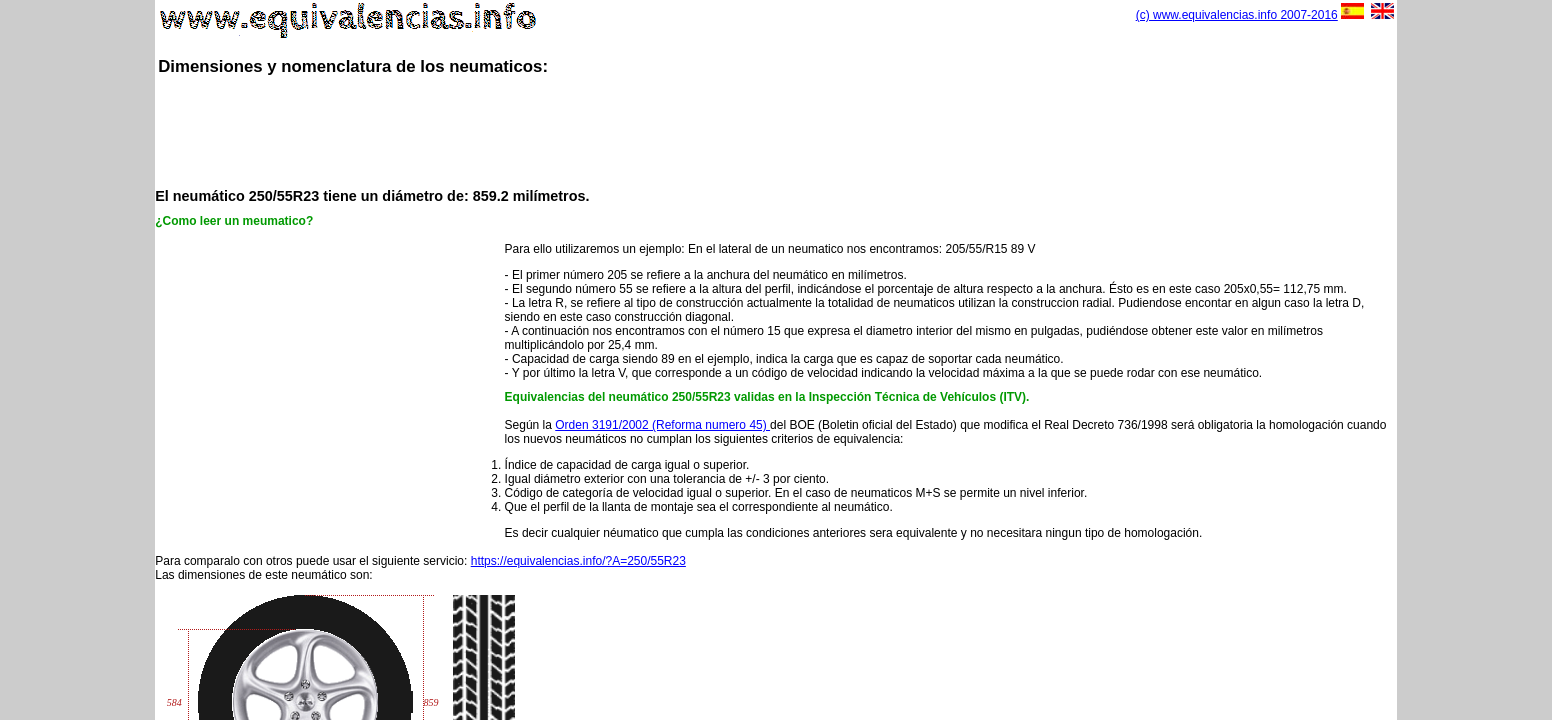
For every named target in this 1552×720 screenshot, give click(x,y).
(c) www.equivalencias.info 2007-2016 (1237, 15)
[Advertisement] (776, 130)
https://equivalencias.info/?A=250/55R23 (578, 561)
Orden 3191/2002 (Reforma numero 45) (662, 425)
